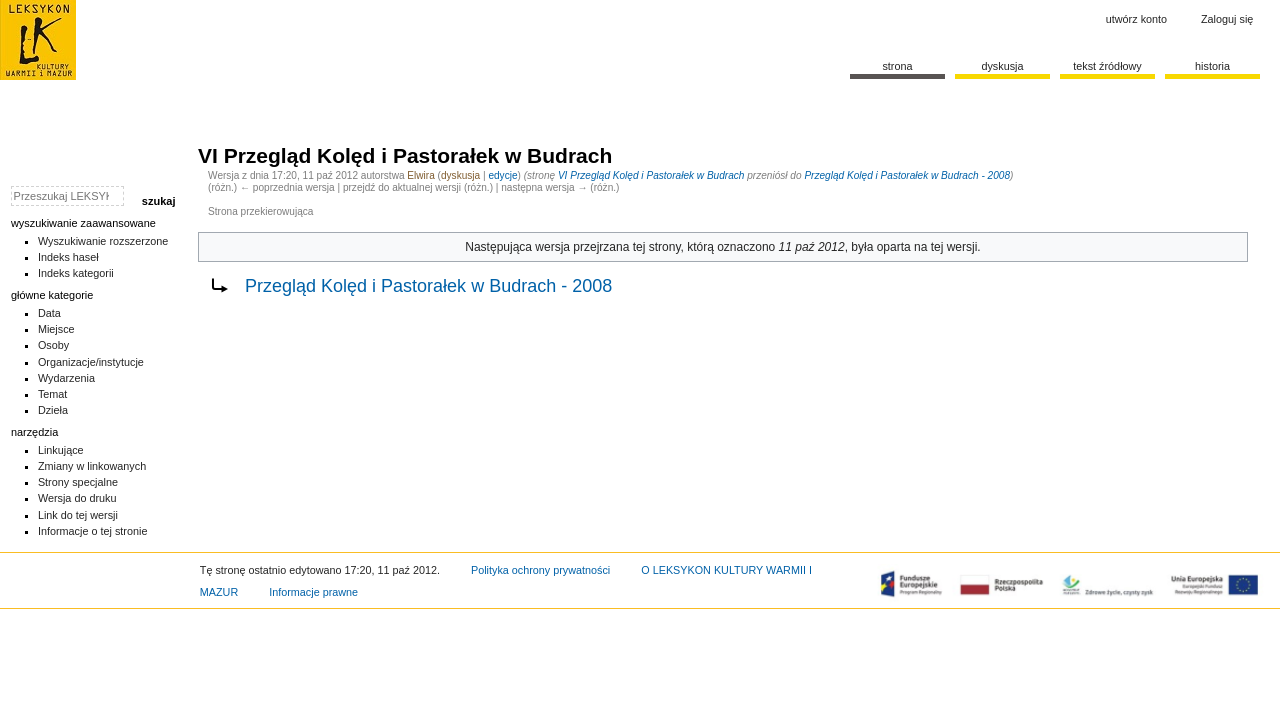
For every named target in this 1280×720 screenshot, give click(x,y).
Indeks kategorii (76, 273)
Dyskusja (1002, 66)
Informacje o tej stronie (93, 531)
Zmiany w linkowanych (92, 466)
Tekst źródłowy (1107, 66)
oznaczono (746, 247)
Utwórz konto (1136, 19)
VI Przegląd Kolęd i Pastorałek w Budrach (651, 175)
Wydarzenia (66, 378)
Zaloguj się (1227, 19)
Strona (897, 66)
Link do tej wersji (78, 515)
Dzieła (53, 410)
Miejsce (56, 329)
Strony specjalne (78, 482)
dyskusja (460, 175)
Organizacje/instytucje (91, 362)
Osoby (53, 345)
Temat (53, 394)
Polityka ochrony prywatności (540, 570)
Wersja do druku (77, 498)
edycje (502, 175)
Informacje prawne (313, 592)
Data (49, 313)
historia (1212, 66)
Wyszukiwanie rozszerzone (103, 241)
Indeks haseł (68, 257)
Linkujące (61, 450)
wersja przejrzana (582, 247)
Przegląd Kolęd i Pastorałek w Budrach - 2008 (907, 175)
